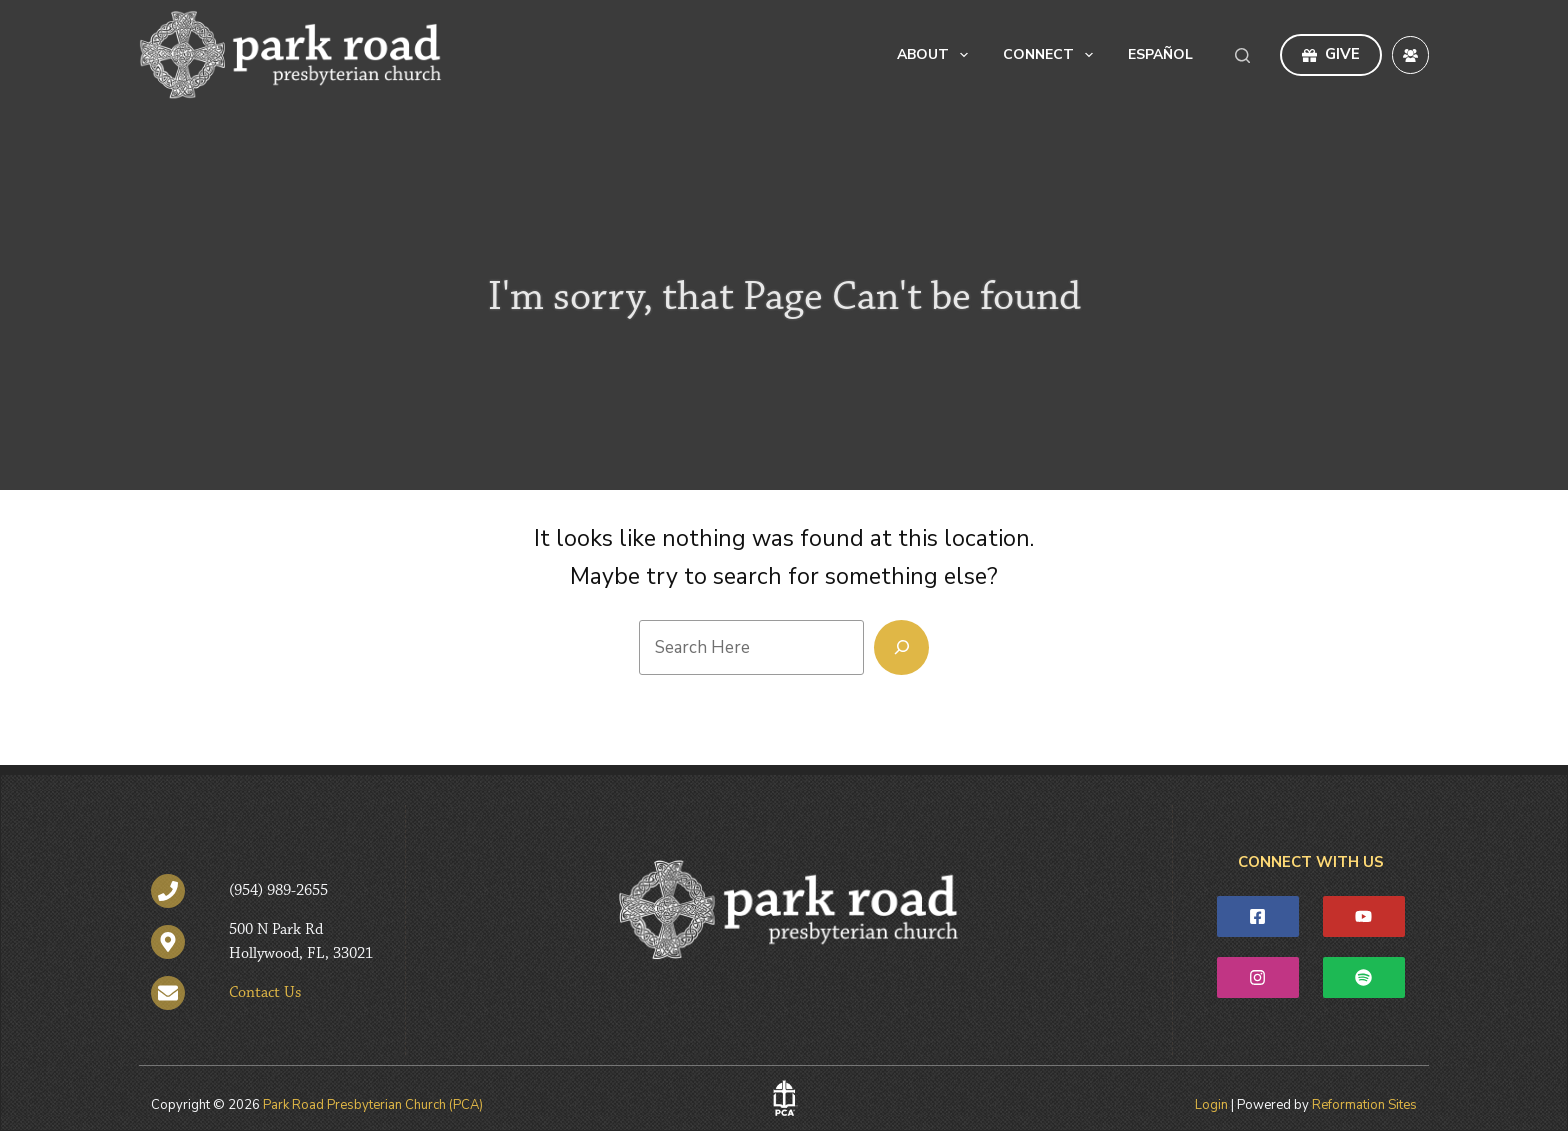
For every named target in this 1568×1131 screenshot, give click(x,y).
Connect (1052, 55)
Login (1211, 1105)
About (936, 55)
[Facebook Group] (1411, 55)
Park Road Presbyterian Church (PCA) (373, 1105)
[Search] (1242, 55)
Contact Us (265, 993)
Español (1160, 54)
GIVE (1331, 54)
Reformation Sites (1364, 1105)
